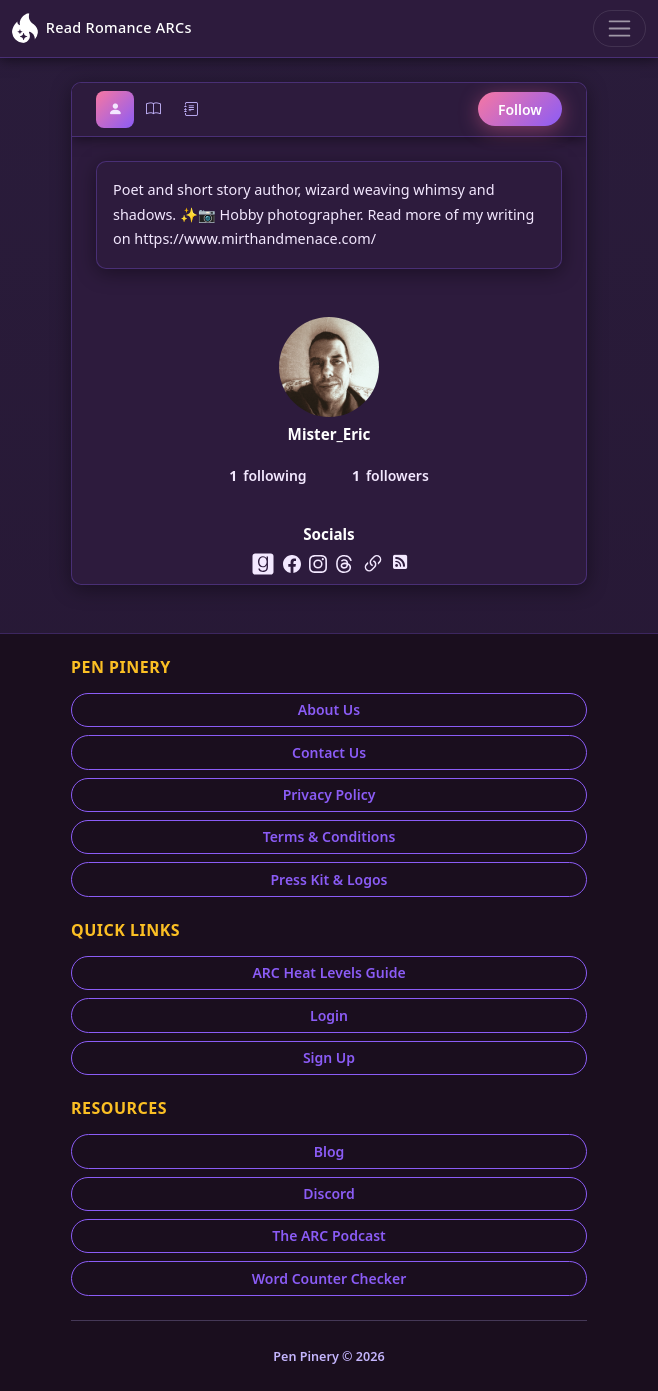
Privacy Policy (329, 794)
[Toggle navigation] (619, 28)
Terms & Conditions (329, 836)
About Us (329, 709)
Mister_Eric (329, 434)
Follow (520, 109)
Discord (328, 1193)
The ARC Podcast (329, 1235)
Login (329, 1015)
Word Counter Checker (329, 1278)
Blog (329, 1151)
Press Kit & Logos (328, 879)
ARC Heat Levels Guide (328, 972)
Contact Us (329, 752)
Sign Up (329, 1057)
